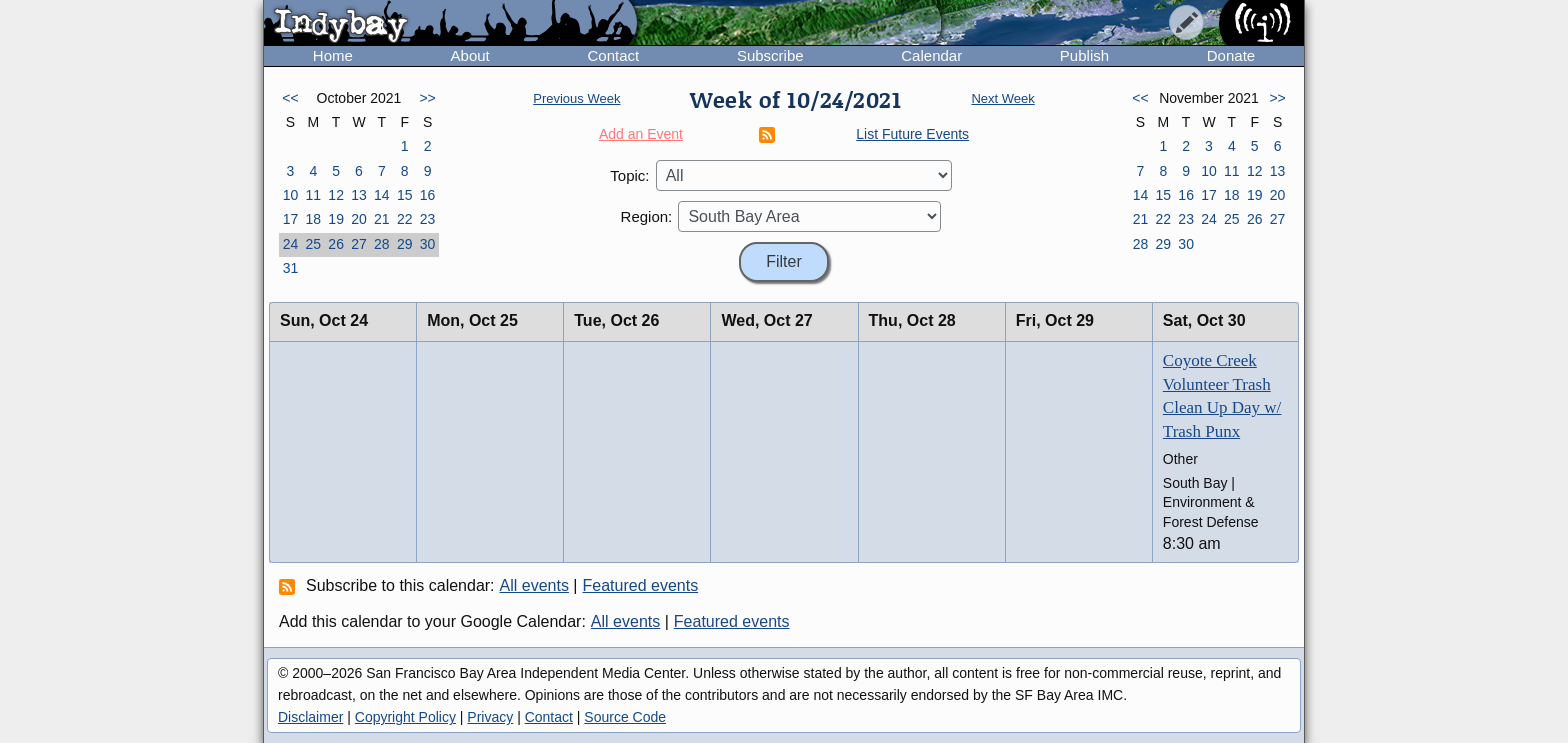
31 (291, 268)
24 (291, 244)
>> (427, 98)
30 (428, 244)
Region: (647, 216)
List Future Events (912, 134)
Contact (613, 55)
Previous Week (576, 98)
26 (336, 244)
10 (291, 195)
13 (359, 195)
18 (313, 219)
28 (382, 244)
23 (428, 219)
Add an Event (641, 134)
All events (534, 585)
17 (291, 219)
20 (359, 219)
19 (336, 219)
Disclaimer (310, 717)
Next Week (1002, 98)
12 (336, 195)
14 (382, 195)
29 (405, 244)
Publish (1084, 55)
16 (428, 195)
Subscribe (770, 55)
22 (405, 219)
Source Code (625, 717)
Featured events (641, 585)
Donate (1231, 55)
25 (313, 244)
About (470, 55)
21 (382, 219)
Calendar (931, 55)
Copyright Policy (405, 717)
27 (359, 244)
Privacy (490, 717)
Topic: (629, 175)
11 (313, 195)
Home (333, 55)
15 (405, 195)
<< (290, 98)
